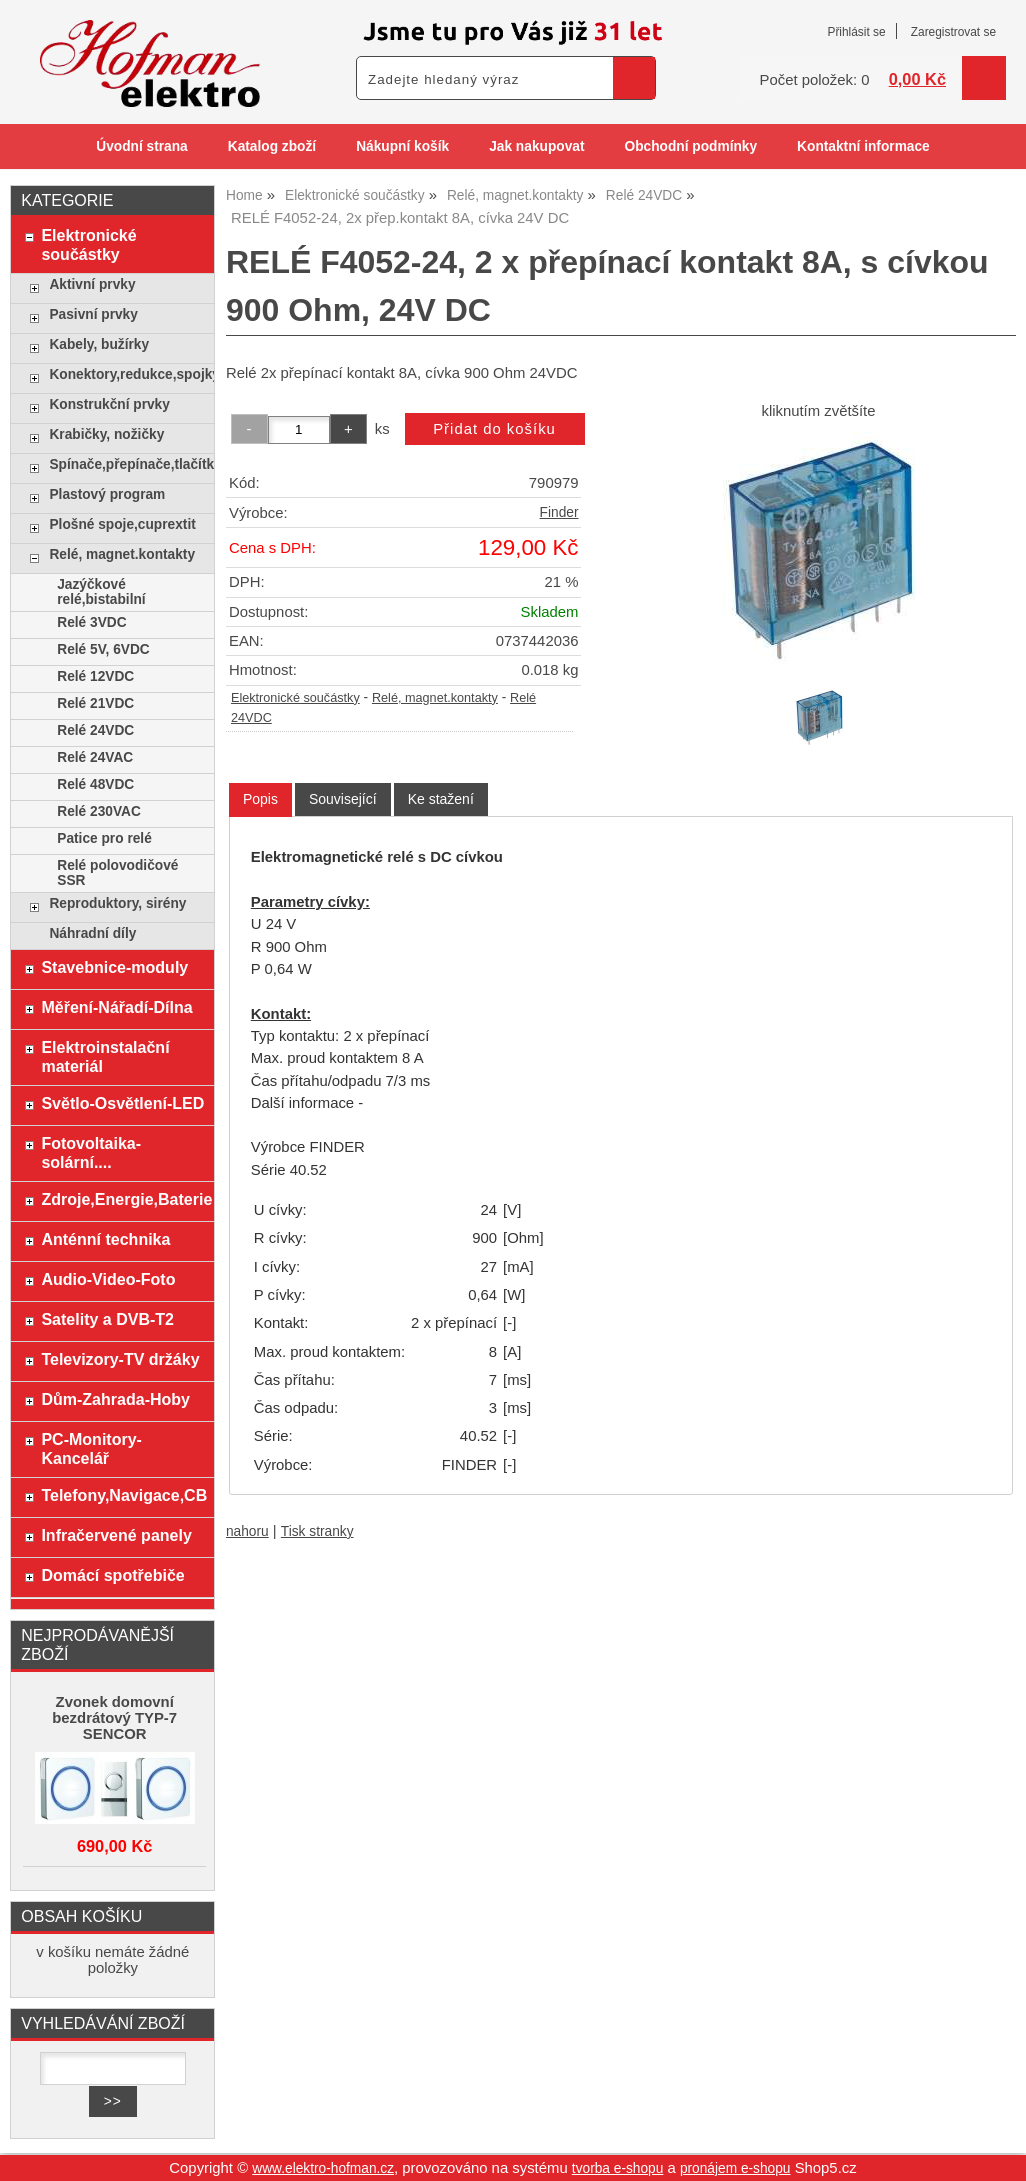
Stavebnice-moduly (114, 967)
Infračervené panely (116, 1535)
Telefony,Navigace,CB (122, 1495)
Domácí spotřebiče (112, 1575)
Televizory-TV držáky (120, 1359)
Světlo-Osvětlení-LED (122, 1103)
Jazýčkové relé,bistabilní (101, 592)
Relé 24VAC (95, 757)
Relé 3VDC (91, 622)
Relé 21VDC (95, 703)
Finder (559, 512)
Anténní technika (105, 1239)
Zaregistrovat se (953, 32)
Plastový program (107, 494)
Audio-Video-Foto (108, 1279)
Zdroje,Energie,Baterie (122, 1199)
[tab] (260, 799)
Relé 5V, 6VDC (103, 649)
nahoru (247, 1531)
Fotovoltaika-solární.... (91, 1152)
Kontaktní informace (863, 146)
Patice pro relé (104, 838)
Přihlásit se (856, 32)
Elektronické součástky (295, 698)
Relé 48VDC (95, 784)
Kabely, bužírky (99, 344)
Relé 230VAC (99, 811)
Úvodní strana (141, 146)
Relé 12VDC (95, 676)
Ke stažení (441, 799)
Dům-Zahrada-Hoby (115, 1399)
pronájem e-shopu (735, 2168)
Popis (260, 799)
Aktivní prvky (92, 284)
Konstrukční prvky (109, 404)
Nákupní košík (402, 146)
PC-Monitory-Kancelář (91, 1448)
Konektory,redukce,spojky (126, 374)
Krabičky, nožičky (106, 434)
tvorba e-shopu (618, 2168)
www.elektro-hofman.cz (323, 2168)
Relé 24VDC (95, 730)
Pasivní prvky (93, 314)
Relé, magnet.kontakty (435, 698)
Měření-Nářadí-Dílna (116, 1007)
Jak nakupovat (536, 146)
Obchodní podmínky (690, 146)
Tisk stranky (317, 1531)
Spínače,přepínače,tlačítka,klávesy (126, 464)
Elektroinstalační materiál (105, 1056)
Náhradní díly (92, 933)
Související (343, 799)
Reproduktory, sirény (117, 903)
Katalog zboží (272, 146)
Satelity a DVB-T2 (107, 1319)
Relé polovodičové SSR (117, 873)
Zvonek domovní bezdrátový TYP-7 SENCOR (114, 1718)
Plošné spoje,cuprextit (122, 524)
